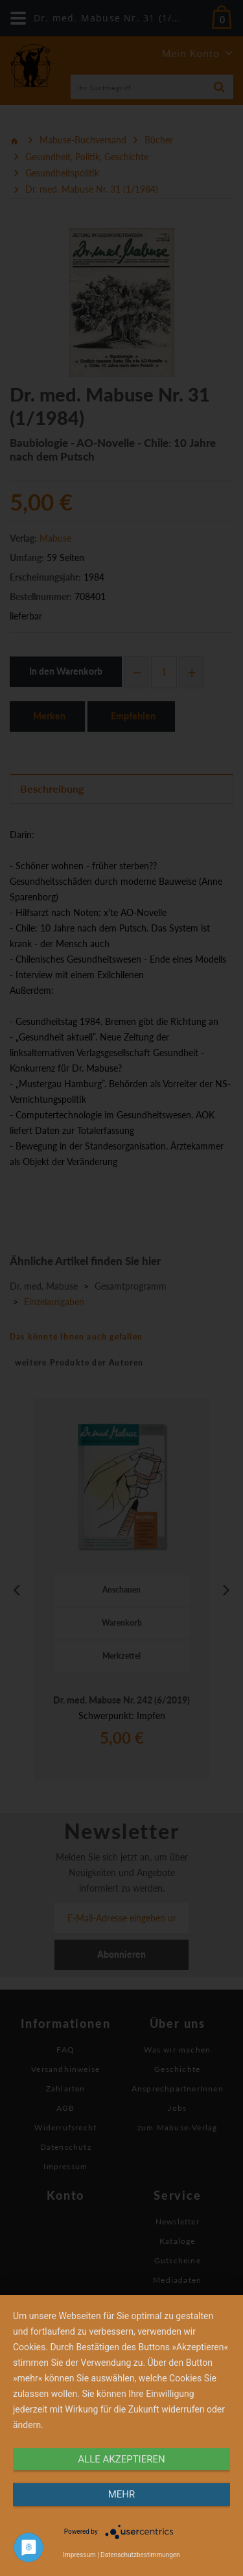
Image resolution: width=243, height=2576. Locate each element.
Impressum (79, 2554)
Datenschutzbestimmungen (140, 2554)
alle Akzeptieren (121, 2459)
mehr (121, 2494)
